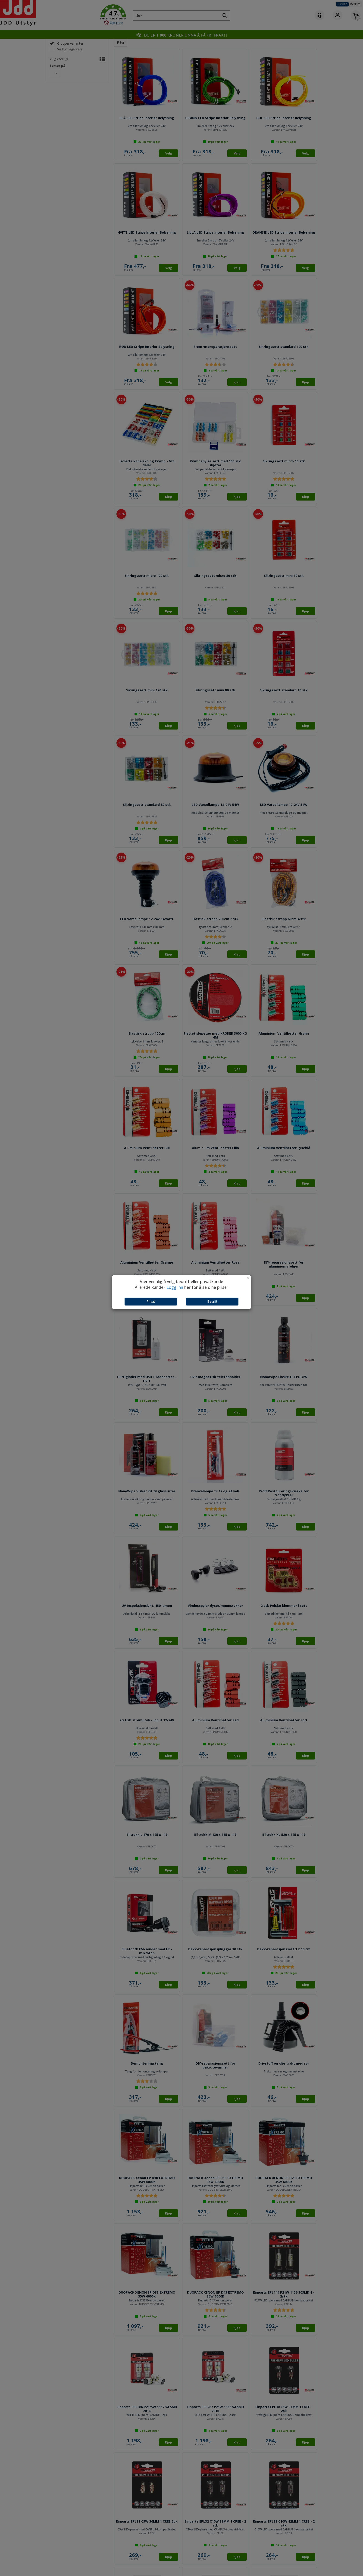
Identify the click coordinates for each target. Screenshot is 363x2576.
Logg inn (174, 1287)
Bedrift (212, 1301)
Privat (151, 1301)
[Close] (248, 1278)
